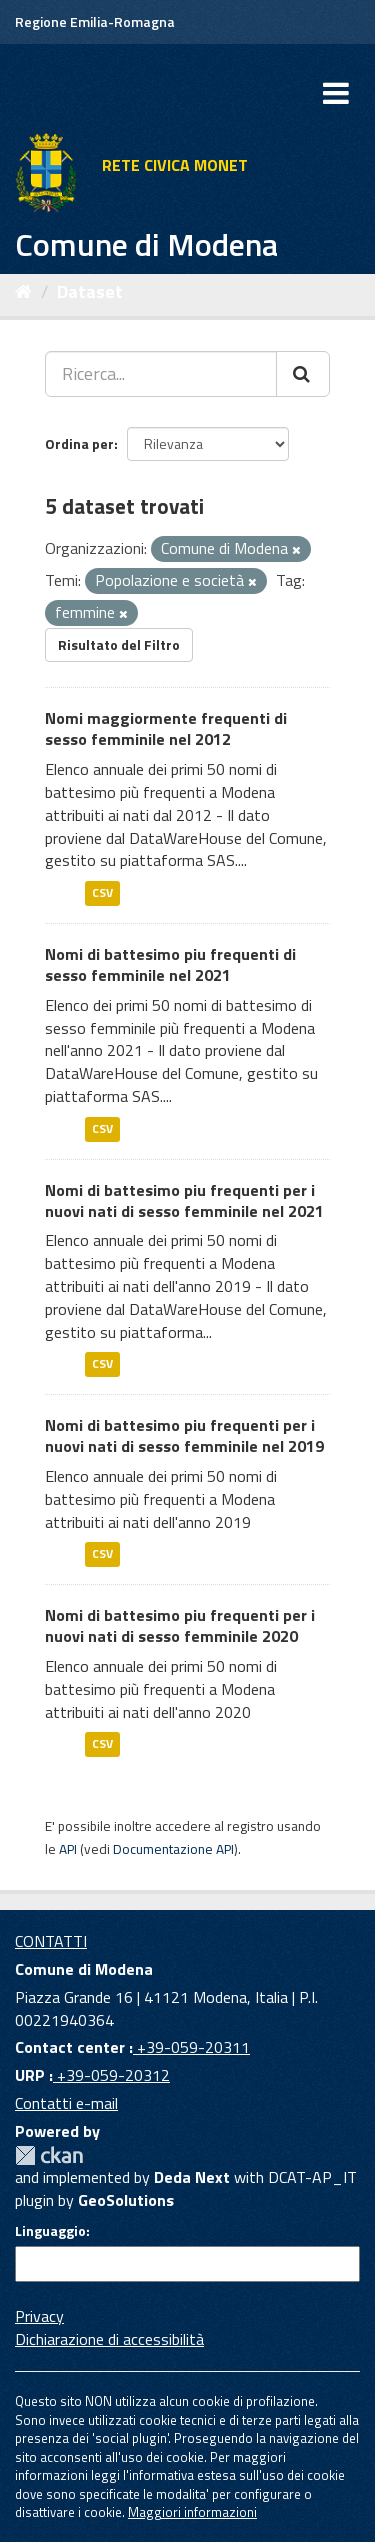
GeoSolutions (126, 2200)
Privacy (39, 2316)
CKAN (49, 2155)
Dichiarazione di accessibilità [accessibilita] (109, 2339)
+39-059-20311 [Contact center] (191, 2047)
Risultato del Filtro (119, 644)
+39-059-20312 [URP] (111, 2075)
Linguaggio (50, 2231)
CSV (102, 892)
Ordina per (79, 443)
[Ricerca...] (161, 374)
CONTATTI (51, 1941)
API (68, 1849)
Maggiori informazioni (192, 2512)
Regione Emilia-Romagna (95, 21)
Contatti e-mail (66, 2103)
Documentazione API (173, 1849)
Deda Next (192, 2177)
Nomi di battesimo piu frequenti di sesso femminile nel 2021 (170, 964)
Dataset (90, 291)
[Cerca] (303, 374)
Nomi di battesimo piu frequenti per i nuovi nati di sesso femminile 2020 (180, 1625)
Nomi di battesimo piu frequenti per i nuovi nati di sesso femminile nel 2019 (184, 1435)
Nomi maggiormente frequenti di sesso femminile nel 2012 (166, 728)
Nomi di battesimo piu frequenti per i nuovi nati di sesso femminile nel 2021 (184, 1200)
